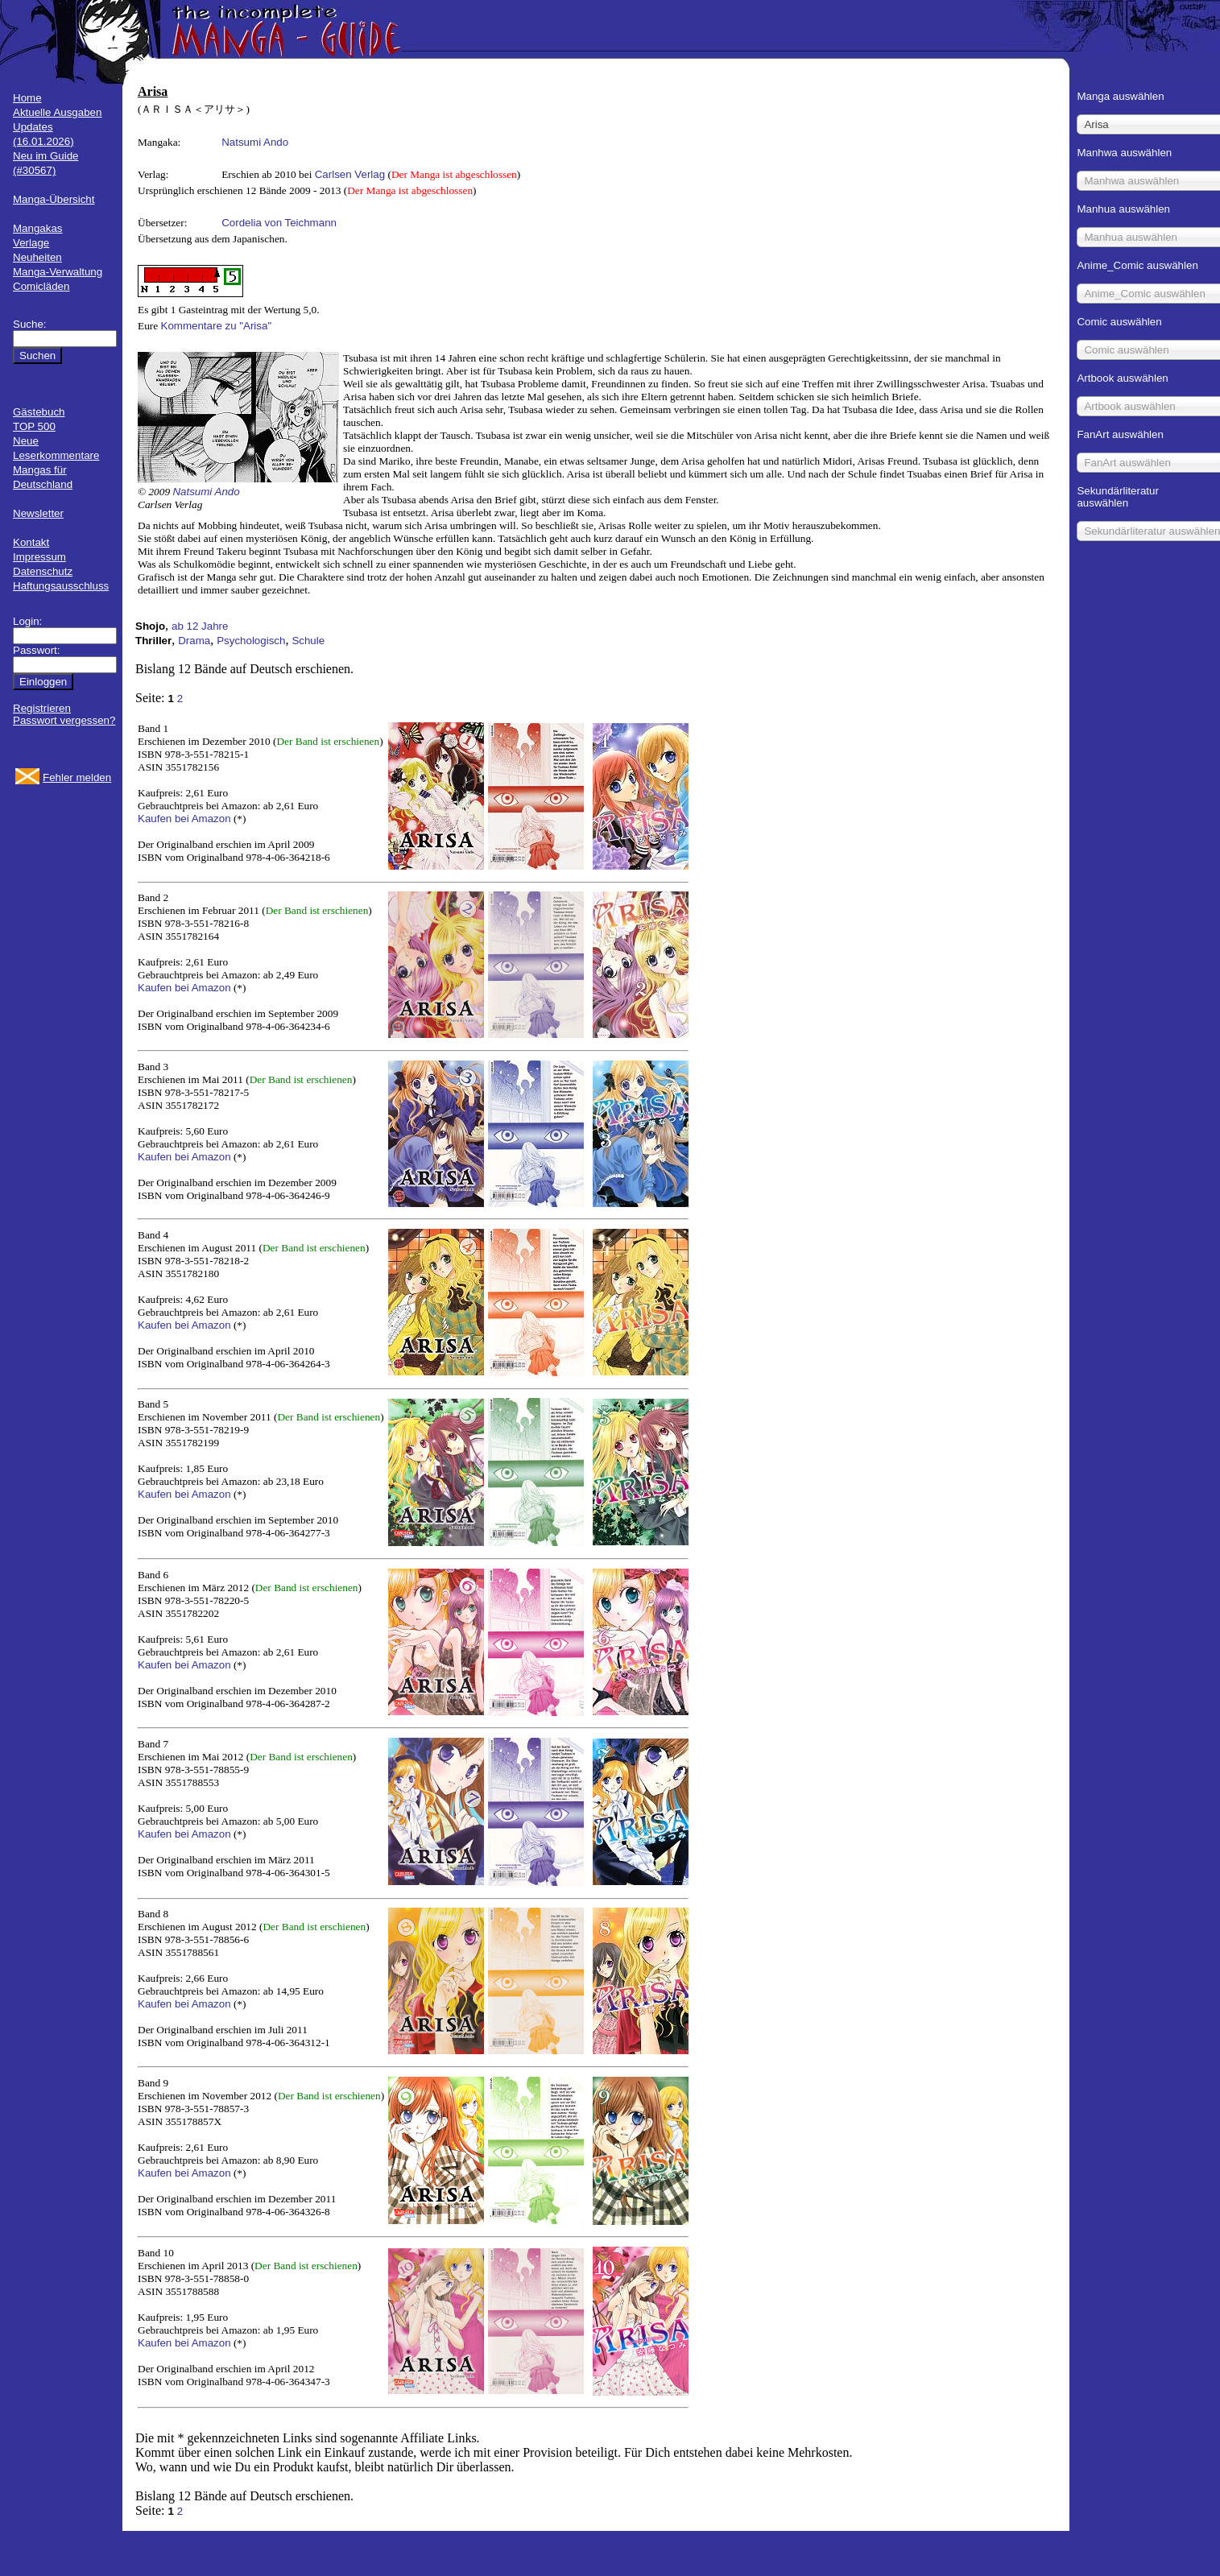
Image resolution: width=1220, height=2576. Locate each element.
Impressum (39, 557)
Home (27, 98)
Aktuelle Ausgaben (57, 112)
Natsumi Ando (254, 142)
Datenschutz (42, 571)
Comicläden (41, 286)
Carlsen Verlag (350, 174)
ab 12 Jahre (200, 626)
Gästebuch (38, 412)
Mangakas (38, 228)
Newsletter (38, 513)
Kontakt (31, 542)
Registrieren (42, 708)
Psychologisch (251, 641)
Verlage (31, 243)
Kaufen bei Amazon (184, 818)
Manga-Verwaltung (57, 272)
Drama (194, 641)
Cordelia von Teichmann (279, 223)
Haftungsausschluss (61, 586)
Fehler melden (77, 777)
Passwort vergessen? (64, 720)
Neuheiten (37, 257)
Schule (308, 641)
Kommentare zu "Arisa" (216, 326)
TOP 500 (34, 426)
